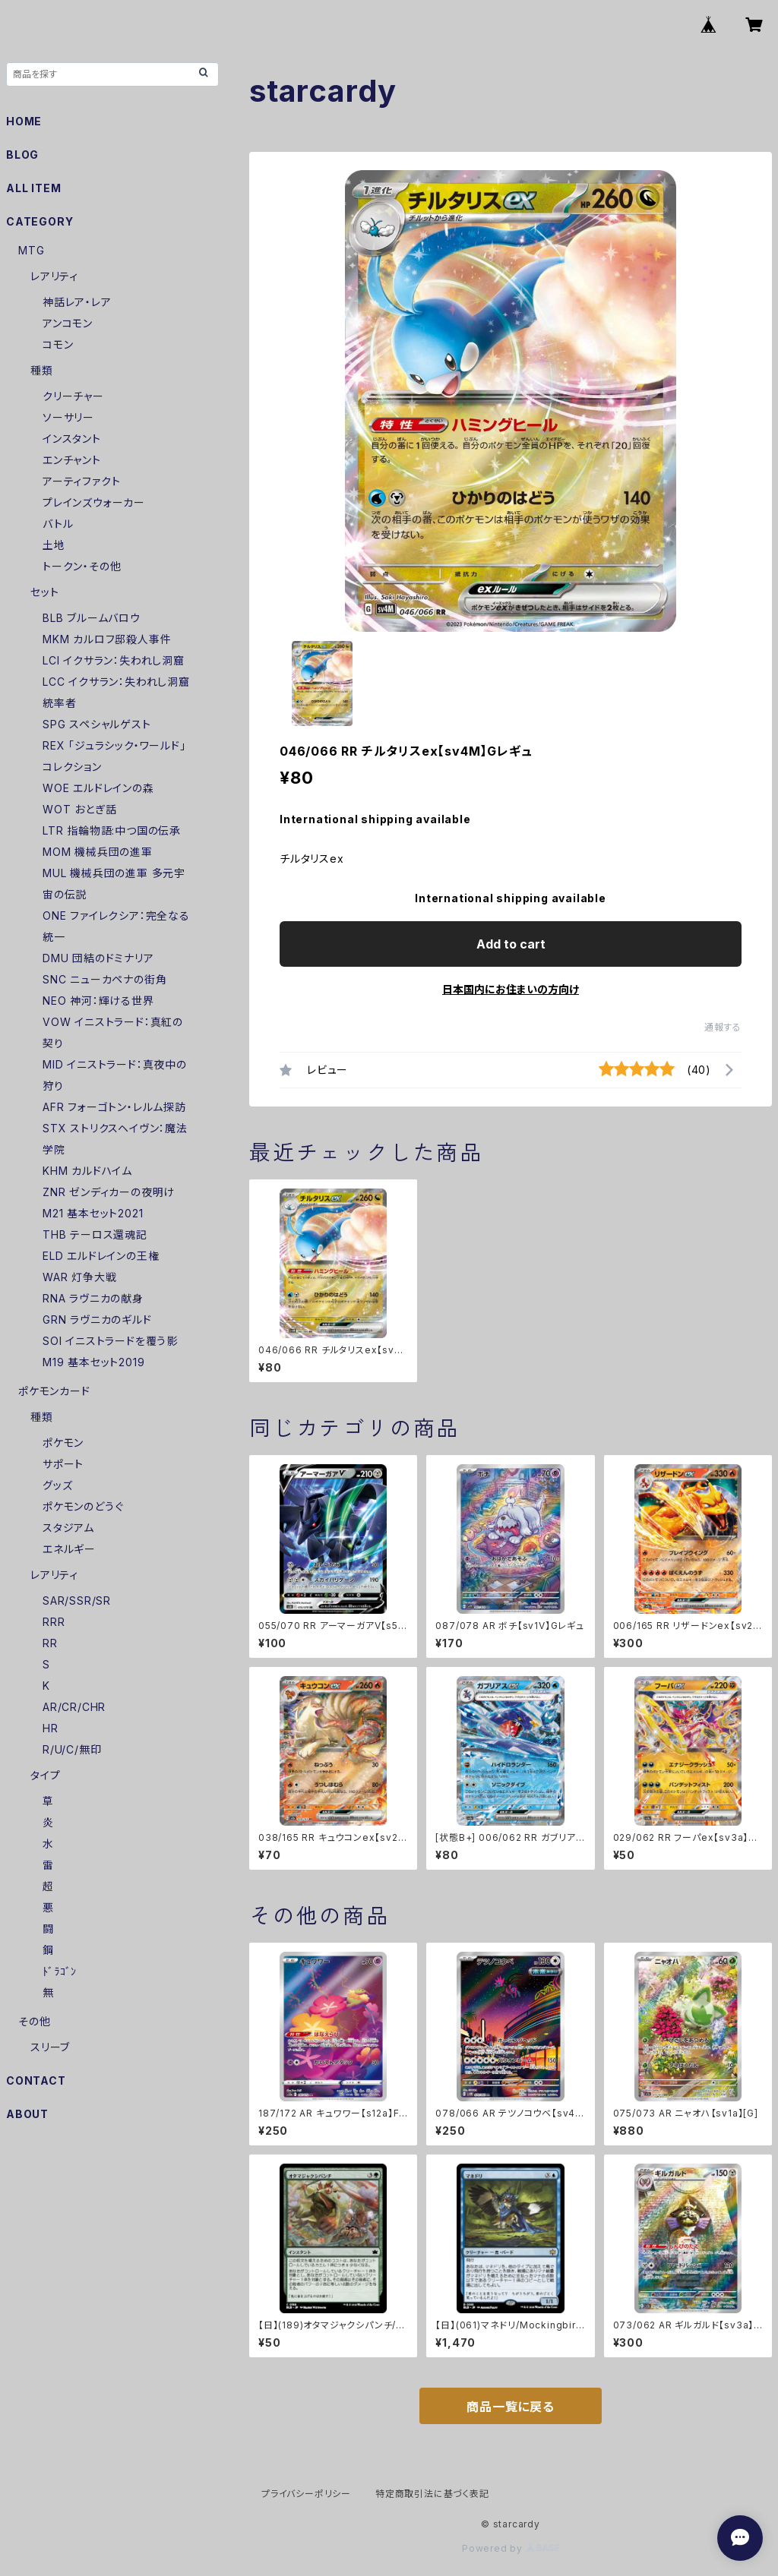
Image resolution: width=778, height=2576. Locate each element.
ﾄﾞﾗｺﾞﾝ (60, 1971)
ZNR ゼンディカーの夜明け (109, 1191)
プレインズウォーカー (94, 502)
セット (44, 592)
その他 (34, 2021)
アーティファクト (81, 481)
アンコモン (68, 323)
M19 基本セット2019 (93, 1362)
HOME (24, 121)
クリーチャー (73, 396)
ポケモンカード (54, 1390)
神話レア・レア (77, 301)
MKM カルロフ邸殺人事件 (107, 639)
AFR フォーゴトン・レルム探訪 (114, 1106)
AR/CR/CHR (74, 1706)
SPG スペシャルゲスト (97, 724)
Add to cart (511, 944)
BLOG (22, 154)
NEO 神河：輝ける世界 (98, 1000)
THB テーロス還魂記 (95, 1234)
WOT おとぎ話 (79, 809)
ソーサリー (68, 417)
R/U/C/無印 (72, 1749)
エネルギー (69, 1548)
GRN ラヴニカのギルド (97, 1319)
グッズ (57, 1485)
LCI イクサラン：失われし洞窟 (114, 660)
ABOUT (27, 2113)
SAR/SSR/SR (77, 1600)
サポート (63, 1463)
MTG (31, 250)
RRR (54, 1621)
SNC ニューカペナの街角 (104, 979)
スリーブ (50, 2047)
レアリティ (54, 276)
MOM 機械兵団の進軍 (98, 851)
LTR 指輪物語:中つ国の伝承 (112, 830)
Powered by (510, 2548)
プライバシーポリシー (306, 2493)
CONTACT (36, 2080)
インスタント (72, 438)
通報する (723, 1027)
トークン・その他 (82, 566)
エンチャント (72, 459)
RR (50, 1643)
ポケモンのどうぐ (83, 1506)
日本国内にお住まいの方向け (510, 989)
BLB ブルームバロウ (92, 617)
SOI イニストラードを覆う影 (110, 1340)
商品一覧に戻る (510, 2406)
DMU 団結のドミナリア (98, 958)
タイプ (45, 1775)
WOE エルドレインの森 (98, 787)
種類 (41, 370)
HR (51, 1728)
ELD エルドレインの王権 (101, 1255)
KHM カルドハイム (87, 1170)
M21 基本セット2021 (93, 1213)
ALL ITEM (33, 188)
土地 (54, 544)
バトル (58, 523)
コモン (58, 344)
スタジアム (68, 1527)
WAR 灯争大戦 (79, 1277)
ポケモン (63, 1442)
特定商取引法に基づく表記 (432, 2493)
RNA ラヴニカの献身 (93, 1298)
